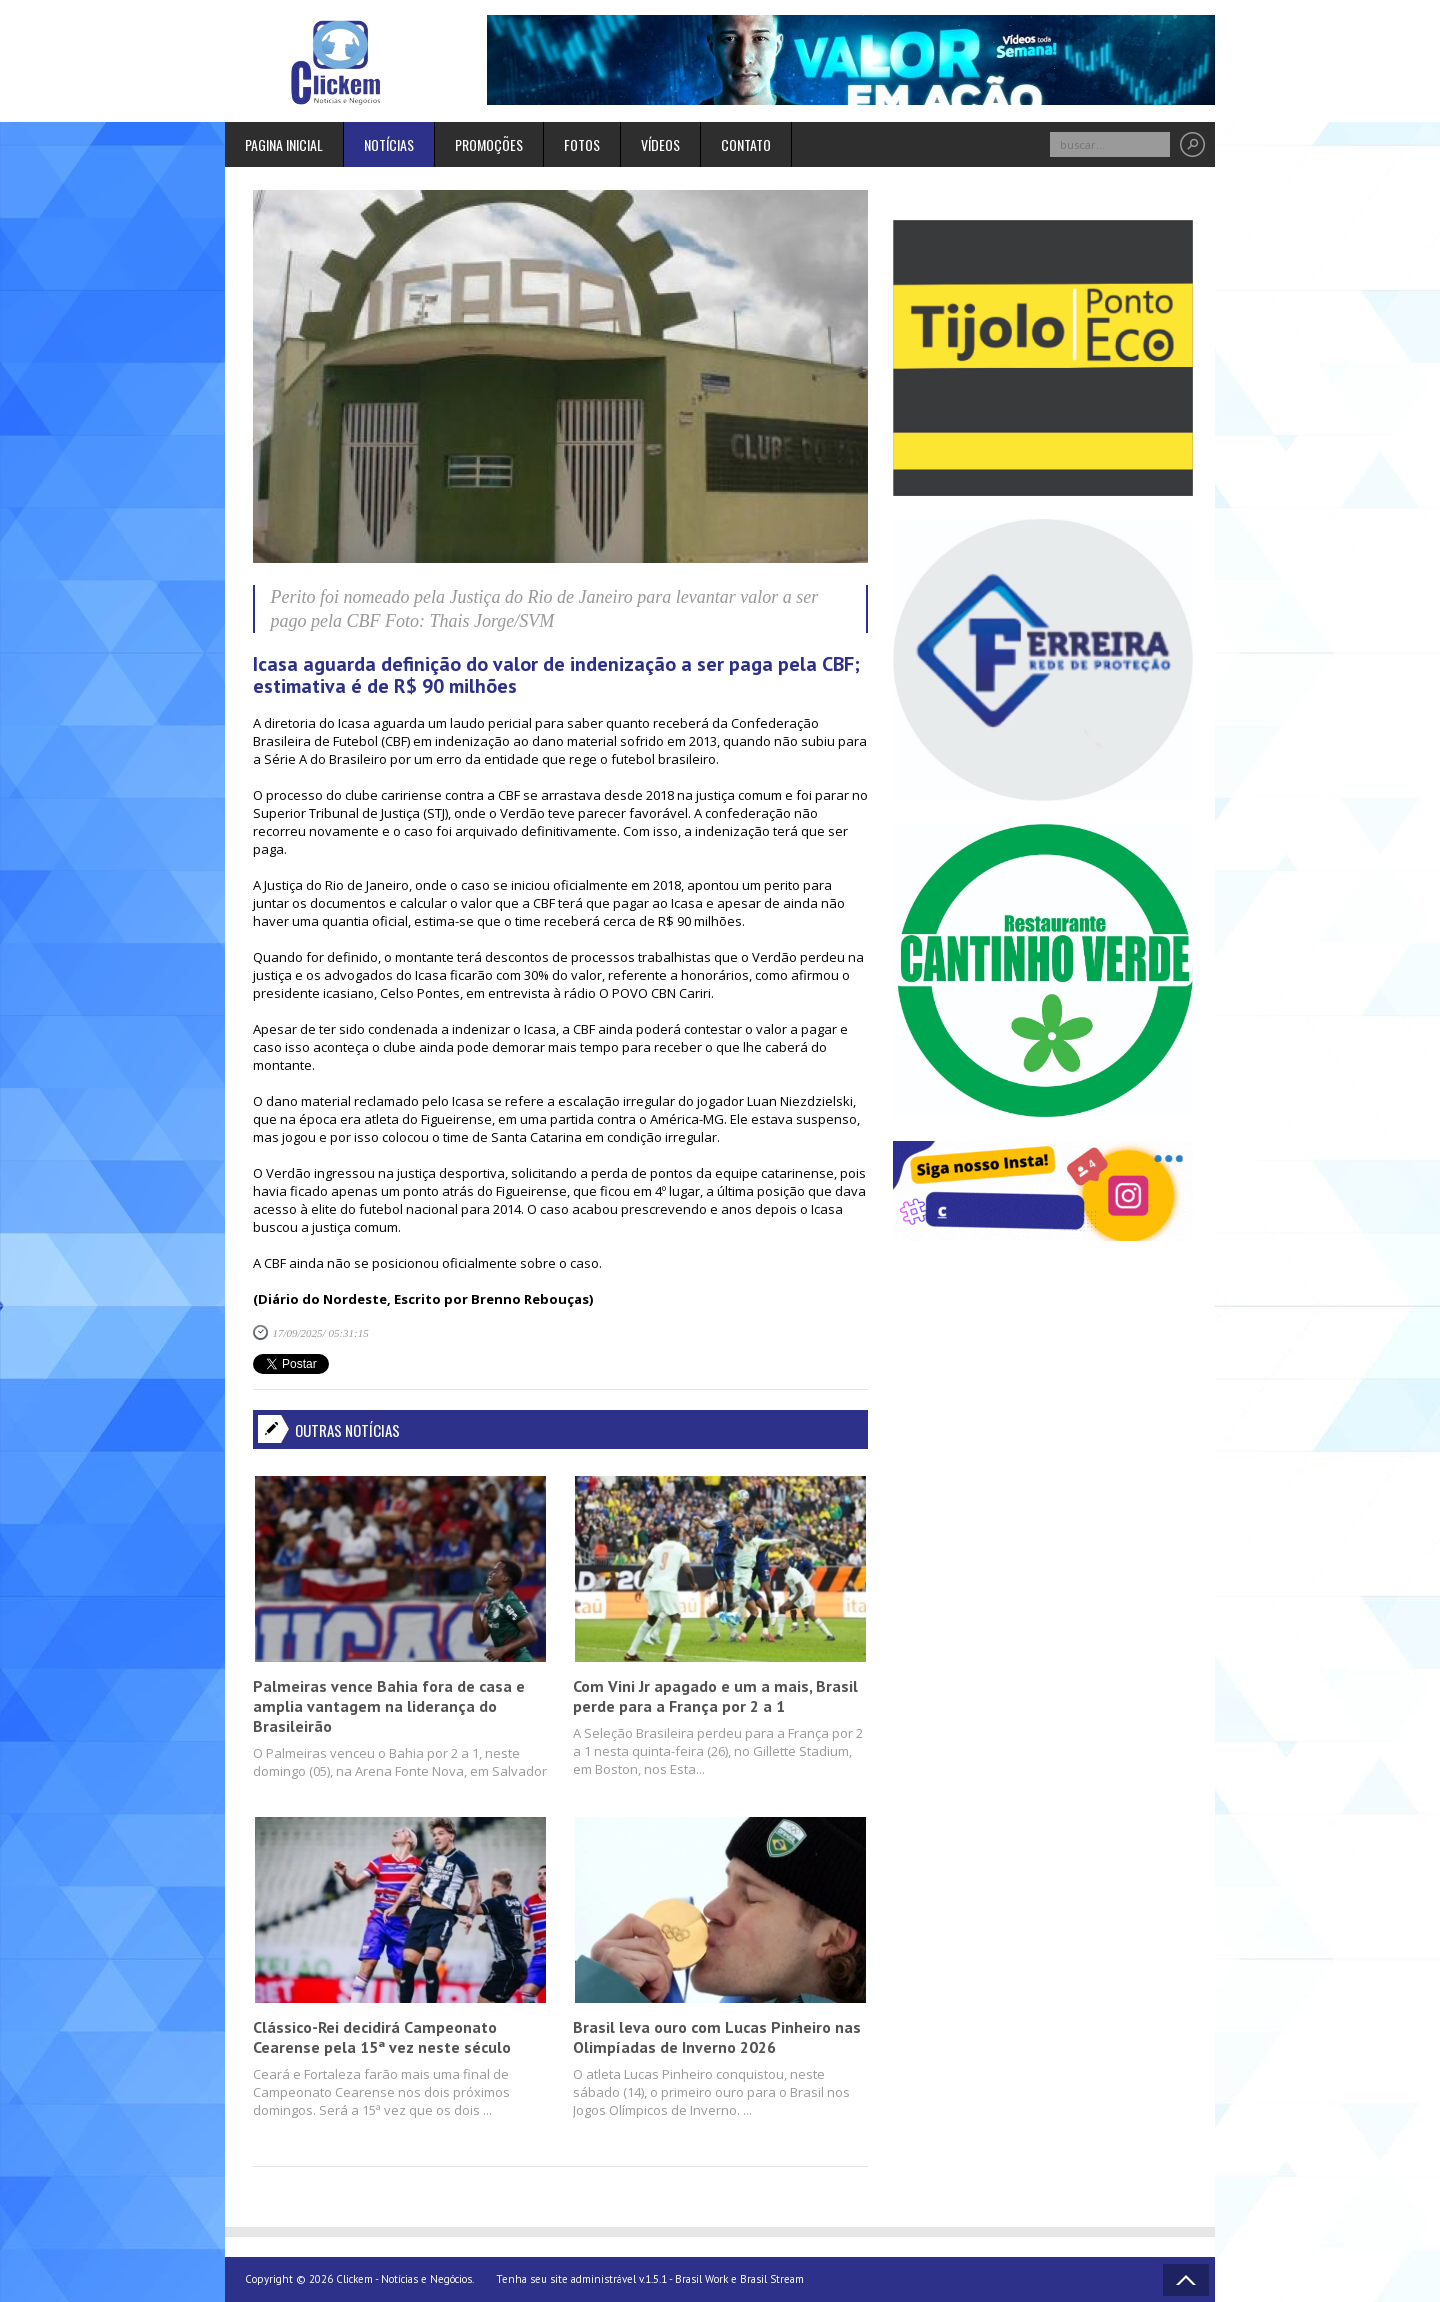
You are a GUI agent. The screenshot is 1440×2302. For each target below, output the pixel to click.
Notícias (389, 144)
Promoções (489, 144)
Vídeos (660, 144)
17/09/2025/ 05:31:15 (321, 1333)
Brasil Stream (772, 2279)
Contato (746, 144)
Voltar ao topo (1186, 2280)
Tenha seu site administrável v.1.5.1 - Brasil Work (612, 2279)
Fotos (582, 144)
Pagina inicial (284, 144)
